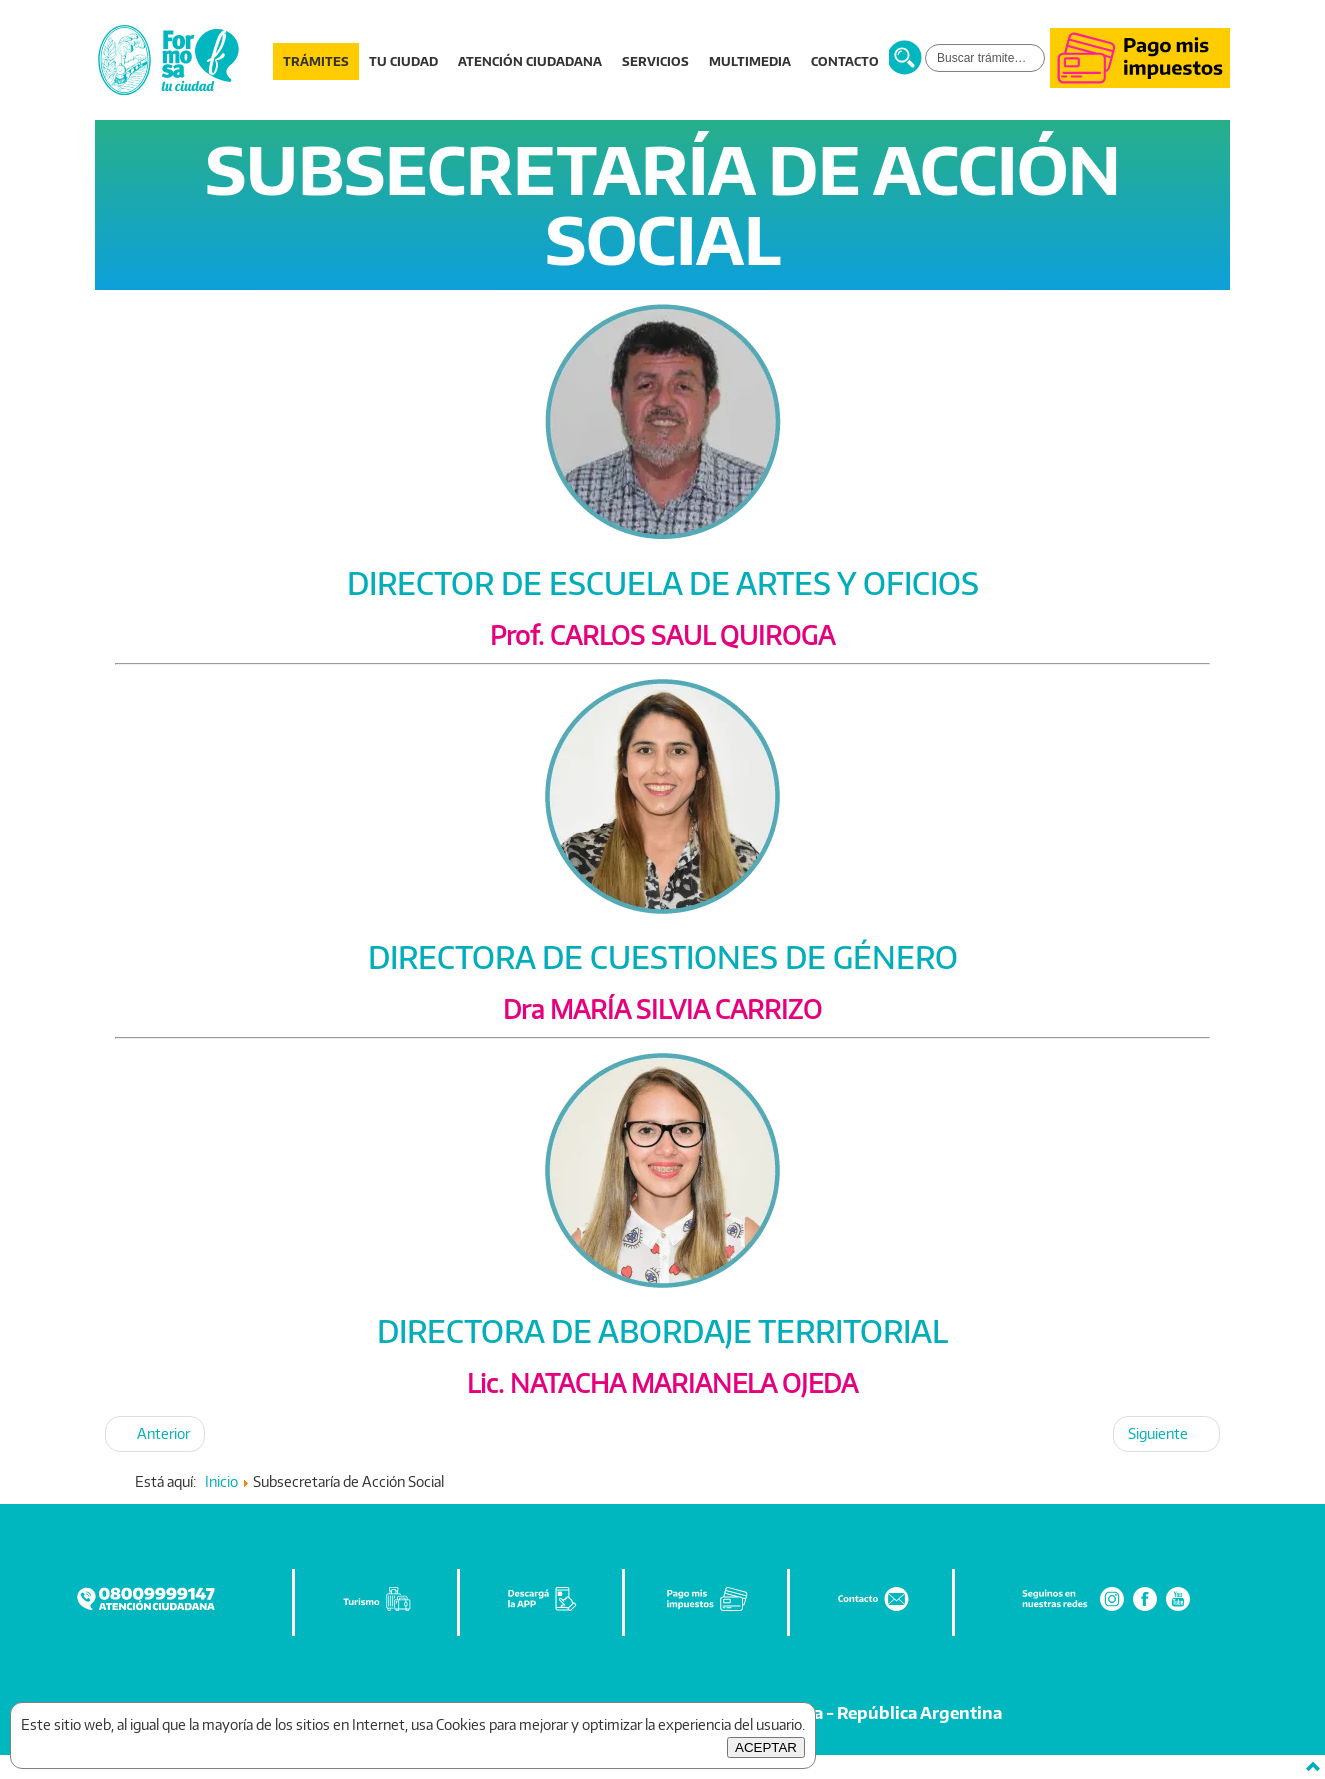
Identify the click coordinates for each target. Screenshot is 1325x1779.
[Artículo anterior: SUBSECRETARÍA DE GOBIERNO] (155, 1434)
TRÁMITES (316, 61)
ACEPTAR (766, 1747)
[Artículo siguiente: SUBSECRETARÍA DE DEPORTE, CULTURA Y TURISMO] (1166, 1434)
